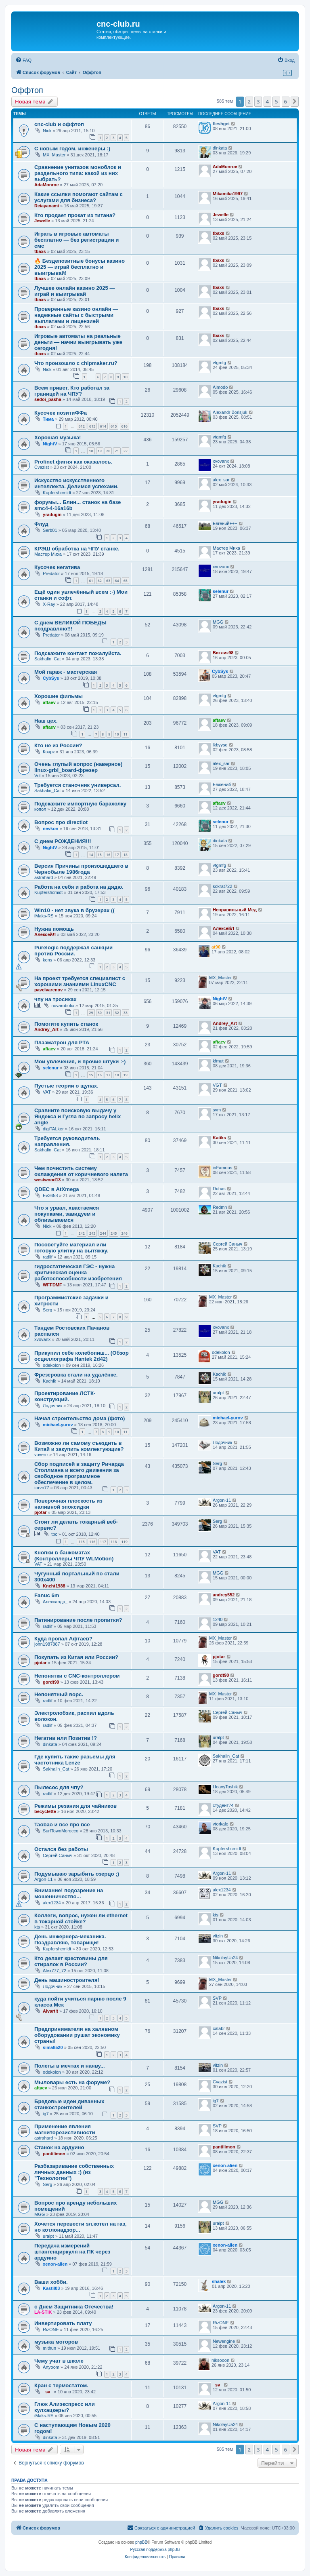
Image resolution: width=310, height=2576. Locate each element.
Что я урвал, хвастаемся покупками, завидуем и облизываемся (66, 1214)
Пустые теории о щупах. (66, 1086)
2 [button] (249, 101)
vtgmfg (219, 362)
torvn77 (41, 1487)
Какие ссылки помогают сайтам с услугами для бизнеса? (78, 197)
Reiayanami (46, 205)
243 (92, 1233)
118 (114, 1541)
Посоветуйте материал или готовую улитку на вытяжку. (71, 1248)
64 (117, 580)
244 (103, 1233)
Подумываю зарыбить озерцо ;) (76, 1874)
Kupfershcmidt (57, 492)
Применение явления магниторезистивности (64, 2129)
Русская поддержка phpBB (155, 2549)
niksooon (220, 2360)
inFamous (222, 1167)
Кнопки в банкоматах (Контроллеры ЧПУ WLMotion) (73, 1555)
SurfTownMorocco (60, 1830)
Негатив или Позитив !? (65, 1738)
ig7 (46, 2113)
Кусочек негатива (57, 567)
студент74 (223, 1805)
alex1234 (52, 1902)
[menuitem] (23, 60)
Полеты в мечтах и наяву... (69, 2066)
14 (91, 854)
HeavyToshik (225, 1786)
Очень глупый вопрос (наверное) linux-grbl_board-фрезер (78, 767)
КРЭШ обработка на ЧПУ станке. (76, 549)
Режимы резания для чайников (75, 1806)
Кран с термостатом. (61, 2385)
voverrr (41, 1454)
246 (124, 1233)
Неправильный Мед (235, 909)
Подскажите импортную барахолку (80, 804)
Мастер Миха (48, 554)
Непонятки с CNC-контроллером (77, 1676)
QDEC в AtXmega (56, 1189)
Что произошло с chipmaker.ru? (75, 363)
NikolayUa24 (225, 1957)
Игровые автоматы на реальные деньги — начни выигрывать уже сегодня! (78, 342)
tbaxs (40, 251)
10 (126, 376)
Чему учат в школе (59, 2361)
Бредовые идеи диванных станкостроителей (69, 2104)
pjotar (40, 1512)
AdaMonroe (46, 184)
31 (108, 1012)
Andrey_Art (46, 1029)
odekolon (52, 1365)
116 (92, 1541)
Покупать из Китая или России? (76, 1657)
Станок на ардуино (59, 2147)
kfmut (218, 1060)
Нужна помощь (54, 929)
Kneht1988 (54, 1585)
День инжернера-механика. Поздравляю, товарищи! (70, 1939)
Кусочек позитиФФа (60, 413)
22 (126, 450)
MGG (218, 622)
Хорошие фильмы (58, 696)
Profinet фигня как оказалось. (73, 462)
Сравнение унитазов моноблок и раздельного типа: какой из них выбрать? (77, 173)
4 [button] (267, 101)
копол (40, 809)
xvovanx (221, 461)
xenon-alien (225, 2165)
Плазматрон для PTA (61, 1042)
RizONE (51, 2329)
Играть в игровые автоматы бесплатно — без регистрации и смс (76, 240)
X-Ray (49, 604)
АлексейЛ (45, 934)
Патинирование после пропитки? (78, 1620)
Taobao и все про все (62, 1824)
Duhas (219, 1188)
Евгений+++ (225, 523)
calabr (219, 2028)
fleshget (221, 123)
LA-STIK (43, 2312)
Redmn (220, 1207)
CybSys (51, 678)
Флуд (41, 524)
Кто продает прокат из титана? (74, 215)
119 (124, 1541)
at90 (216, 946)
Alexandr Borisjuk (230, 412)
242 (81, 1233)
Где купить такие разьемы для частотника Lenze (74, 1760)
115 (81, 1541)
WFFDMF (52, 1284)
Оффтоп (27, 90)
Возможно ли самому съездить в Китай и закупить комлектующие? (79, 1446)
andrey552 (224, 1594)
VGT (217, 1085)
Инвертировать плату (63, 2323)
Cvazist (41, 467)
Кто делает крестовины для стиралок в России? (71, 1961)
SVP (217, 1998)
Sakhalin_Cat (47, 658)
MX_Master (54, 154)
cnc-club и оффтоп (59, 124)
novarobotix (62, 1005)
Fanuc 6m (46, 1595)
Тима (48, 419)
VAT (47, 1092)
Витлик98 (223, 652)
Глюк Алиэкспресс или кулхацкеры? (64, 2407)
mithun (49, 2348)
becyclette (45, 1811)
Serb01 (50, 530)
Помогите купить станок (66, 1024)
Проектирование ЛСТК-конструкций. (64, 1396)
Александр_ (55, 1601)
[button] (295, 101)
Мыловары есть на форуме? (72, 2082)
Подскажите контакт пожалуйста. (77, 653)
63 (108, 580)
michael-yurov (58, 1424)
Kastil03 (51, 2288)
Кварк (48, 751)
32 (117, 1012)
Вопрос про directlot (61, 822)
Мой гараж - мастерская (65, 672)
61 (91, 580)
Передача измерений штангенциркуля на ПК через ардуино (72, 2252)
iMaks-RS (44, 915)
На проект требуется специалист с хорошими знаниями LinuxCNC (79, 981)
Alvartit (50, 2011)
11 (126, 734)
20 (108, 450)
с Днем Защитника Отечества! (73, 2307)
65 (126, 580)
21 (117, 450)
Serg (47, 1309)
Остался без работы (61, 1849)
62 (100, 580)
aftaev (49, 702)
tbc (54, 1534)
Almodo (220, 387)
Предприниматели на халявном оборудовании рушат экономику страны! (77, 2035)
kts (37, 1927)
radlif (47, 1256)
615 (114, 426)
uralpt (218, 1392)
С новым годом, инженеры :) (72, 148)
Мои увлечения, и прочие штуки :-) (80, 1061)
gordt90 (51, 1682)
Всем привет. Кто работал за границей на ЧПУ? (71, 391)
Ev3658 (50, 1195)
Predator (51, 573)
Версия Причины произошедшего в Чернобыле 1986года (81, 869)
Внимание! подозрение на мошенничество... (68, 1893)
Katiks (219, 1137)
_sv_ (47, 2391)
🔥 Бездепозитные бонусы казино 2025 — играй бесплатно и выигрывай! (79, 267)
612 (81, 426)
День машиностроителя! (66, 1980)
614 (103, 426)
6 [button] (285, 101)
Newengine (224, 2341)
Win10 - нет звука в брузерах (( (74, 910)
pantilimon (54, 2153)
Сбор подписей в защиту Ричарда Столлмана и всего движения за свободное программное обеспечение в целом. (79, 1473)
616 (124, 426)
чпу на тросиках (55, 999)
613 (92, 426)
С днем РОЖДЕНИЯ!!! (62, 841)
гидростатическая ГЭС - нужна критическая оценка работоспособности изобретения (78, 1272)
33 (126, 1012)
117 (103, 1541)
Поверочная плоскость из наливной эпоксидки (68, 1504)
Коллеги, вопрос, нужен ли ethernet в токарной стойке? (81, 1918)
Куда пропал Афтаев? (63, 1639)
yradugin (52, 514)
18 (91, 450)
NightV (50, 443)
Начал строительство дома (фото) (79, 1418)
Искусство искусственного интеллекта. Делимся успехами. (76, 483)
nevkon (51, 828)
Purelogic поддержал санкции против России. (73, 950)
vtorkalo (220, 1823)
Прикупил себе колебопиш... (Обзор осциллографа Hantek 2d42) (81, 1356)
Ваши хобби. (51, 2282)
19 (100, 450)
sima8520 (53, 2047)
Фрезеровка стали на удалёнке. (75, 1375)
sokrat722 (222, 886)
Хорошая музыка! (57, 437)
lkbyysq (220, 744)
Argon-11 (222, 1500)
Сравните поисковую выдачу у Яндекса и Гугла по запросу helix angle (77, 1116)
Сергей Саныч (227, 1244)
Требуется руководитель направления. (67, 1141)
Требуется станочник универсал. (77, 785)
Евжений (222, 784)
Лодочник (52, 1405)
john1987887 (47, 1644)
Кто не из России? (58, 745)
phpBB (141, 2542)
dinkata (220, 147)
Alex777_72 (54, 1970)
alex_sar (221, 479)
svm (217, 1109)
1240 (217, 1619)
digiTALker (53, 1128)
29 (91, 1012)
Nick (47, 130)
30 (100, 1012)
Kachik (219, 1265)
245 (114, 1233)
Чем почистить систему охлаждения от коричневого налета (81, 1171)
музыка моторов (56, 2342)
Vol (37, 775)
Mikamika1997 (228, 193)
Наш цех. (46, 721)
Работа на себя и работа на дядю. (79, 887)
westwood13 (47, 1179)
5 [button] (276, 101)
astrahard (43, 877)
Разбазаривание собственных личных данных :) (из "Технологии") (74, 2172)
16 (108, 854)
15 (100, 854)
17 (117, 854)
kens (47, 959)
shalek (219, 2281)
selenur (220, 591)
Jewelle (42, 220)
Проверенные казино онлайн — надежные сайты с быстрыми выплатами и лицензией (76, 315)
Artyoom (51, 2367)
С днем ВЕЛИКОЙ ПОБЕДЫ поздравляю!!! (70, 626)
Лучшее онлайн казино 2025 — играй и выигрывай (74, 291)
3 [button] (258, 101)
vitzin (218, 1935)
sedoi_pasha (47, 399)
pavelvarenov (48, 989)
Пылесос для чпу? (58, 1787)
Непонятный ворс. (58, 1694)
